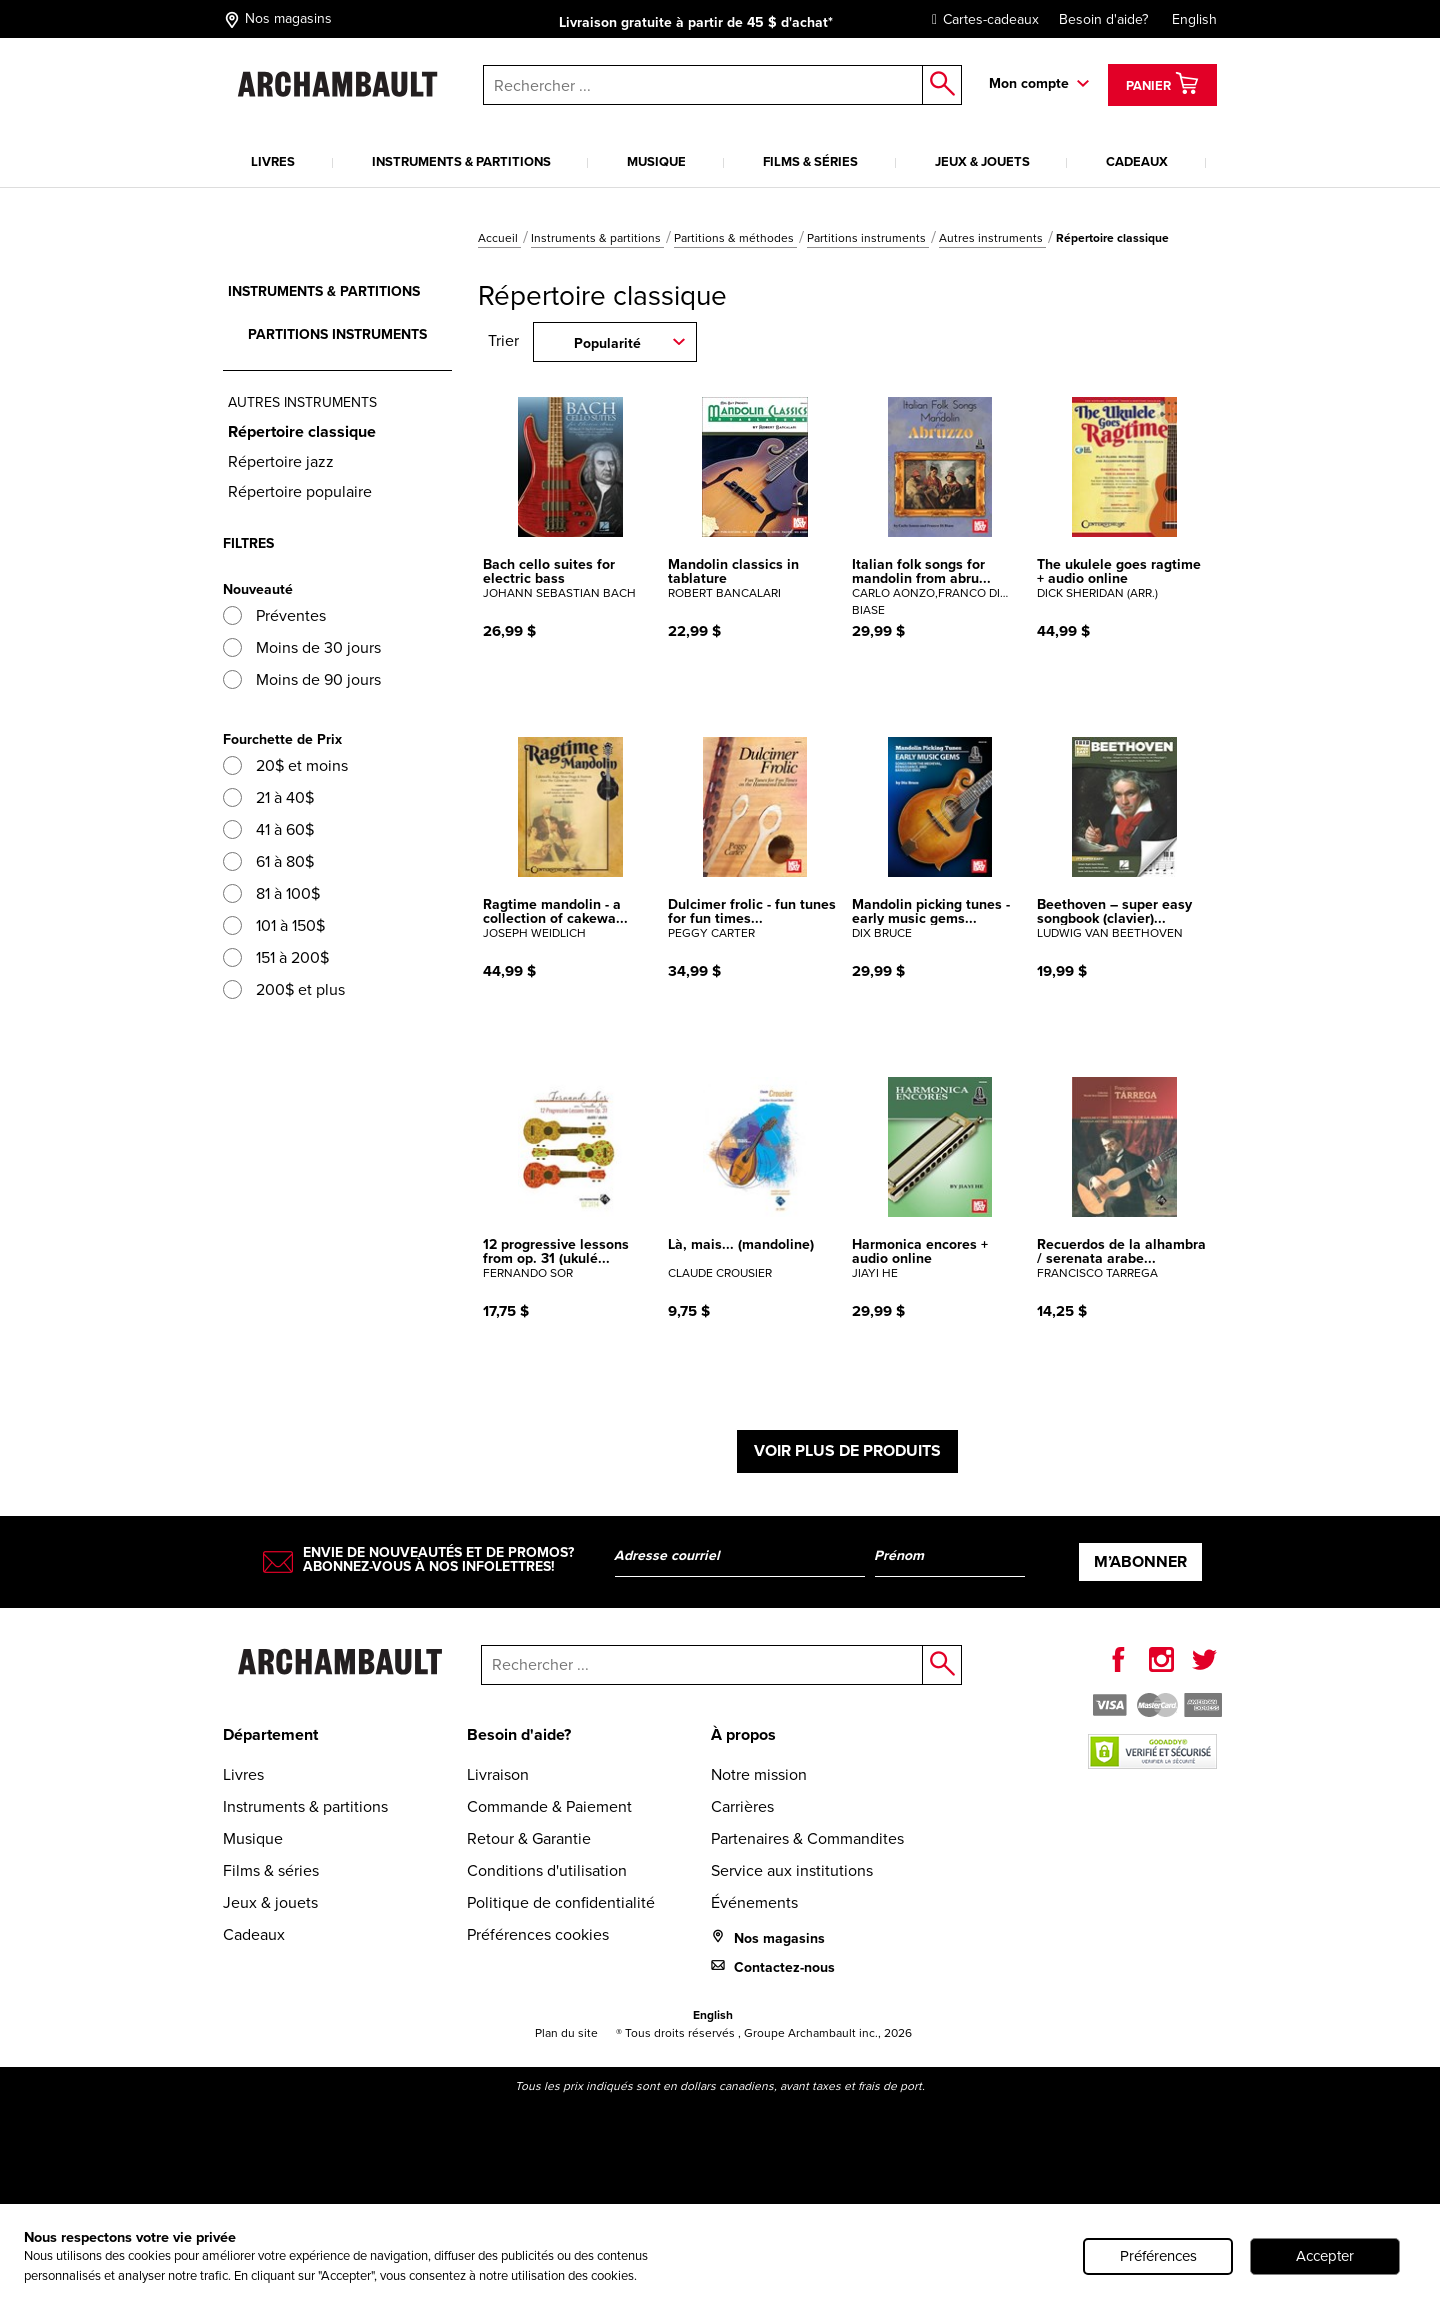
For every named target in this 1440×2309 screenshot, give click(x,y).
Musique (656, 161)
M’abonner (1140, 1561)
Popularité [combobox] (607, 343)
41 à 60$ (268, 829)
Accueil (499, 238)
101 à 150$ (274, 925)
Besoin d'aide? (1103, 19)
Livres (273, 161)
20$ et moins (285, 765)
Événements (754, 1902)
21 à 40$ (268, 797)
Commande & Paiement (549, 1806)
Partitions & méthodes (735, 238)
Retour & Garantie (529, 1838)
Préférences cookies (538, 1934)
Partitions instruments (868, 238)
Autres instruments (992, 238)
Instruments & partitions (461, 161)
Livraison (498, 1774)
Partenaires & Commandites (807, 1838)
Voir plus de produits (847, 1450)
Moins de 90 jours (302, 679)
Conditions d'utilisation (547, 1870)
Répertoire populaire (300, 491)
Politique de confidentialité (561, 1902)
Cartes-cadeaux (980, 19)
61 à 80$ (268, 861)
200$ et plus (284, 989)
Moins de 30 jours (302, 647)
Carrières (742, 1806)
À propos (743, 1734)
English (1194, 19)
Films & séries (810, 161)
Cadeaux (1137, 161)
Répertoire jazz (281, 461)
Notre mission (759, 1774)
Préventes (274, 615)
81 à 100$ (271, 893)
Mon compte (1029, 83)
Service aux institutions (792, 1870)
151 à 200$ (276, 957)
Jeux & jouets (982, 161)
